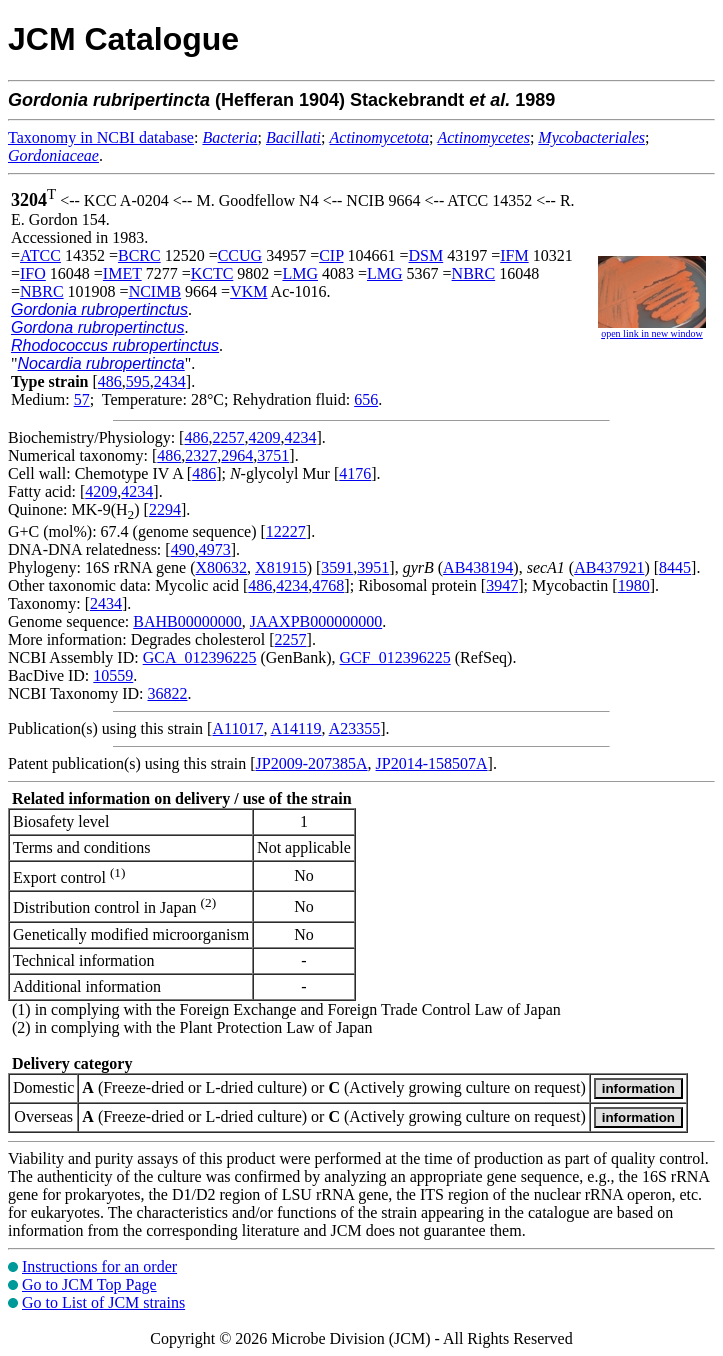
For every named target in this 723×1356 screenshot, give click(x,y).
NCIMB (155, 291)
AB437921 (609, 567)
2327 (201, 455)
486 (110, 381)
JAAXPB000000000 (316, 621)
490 (183, 549)
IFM (514, 255)
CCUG (240, 255)
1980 (634, 585)
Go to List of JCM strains (103, 1302)
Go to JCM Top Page (89, 1284)
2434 (170, 381)
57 (82, 399)
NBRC (474, 273)
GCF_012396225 (395, 657)
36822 (167, 693)
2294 (165, 509)
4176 (355, 473)
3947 (502, 585)
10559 (113, 675)
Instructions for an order (99, 1266)
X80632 (222, 567)
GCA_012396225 (200, 657)
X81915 (281, 567)
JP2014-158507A (432, 763)
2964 (237, 455)
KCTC (212, 273)
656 (366, 399)
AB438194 (478, 567)
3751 (273, 455)
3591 (337, 567)
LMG (300, 273)
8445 (675, 567)
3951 (373, 567)
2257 (228, 437)
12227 (286, 531)
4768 (328, 585)
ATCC (40, 255)
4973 (215, 549)
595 (138, 381)
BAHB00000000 (187, 621)
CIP (331, 255)
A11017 (237, 728)
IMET (122, 273)
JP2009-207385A (312, 763)
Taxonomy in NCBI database (101, 137)
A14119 (296, 728)
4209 (264, 437)
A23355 (355, 728)
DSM (426, 255)
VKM (248, 291)
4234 (300, 437)
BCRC (139, 255)
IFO (33, 273)
